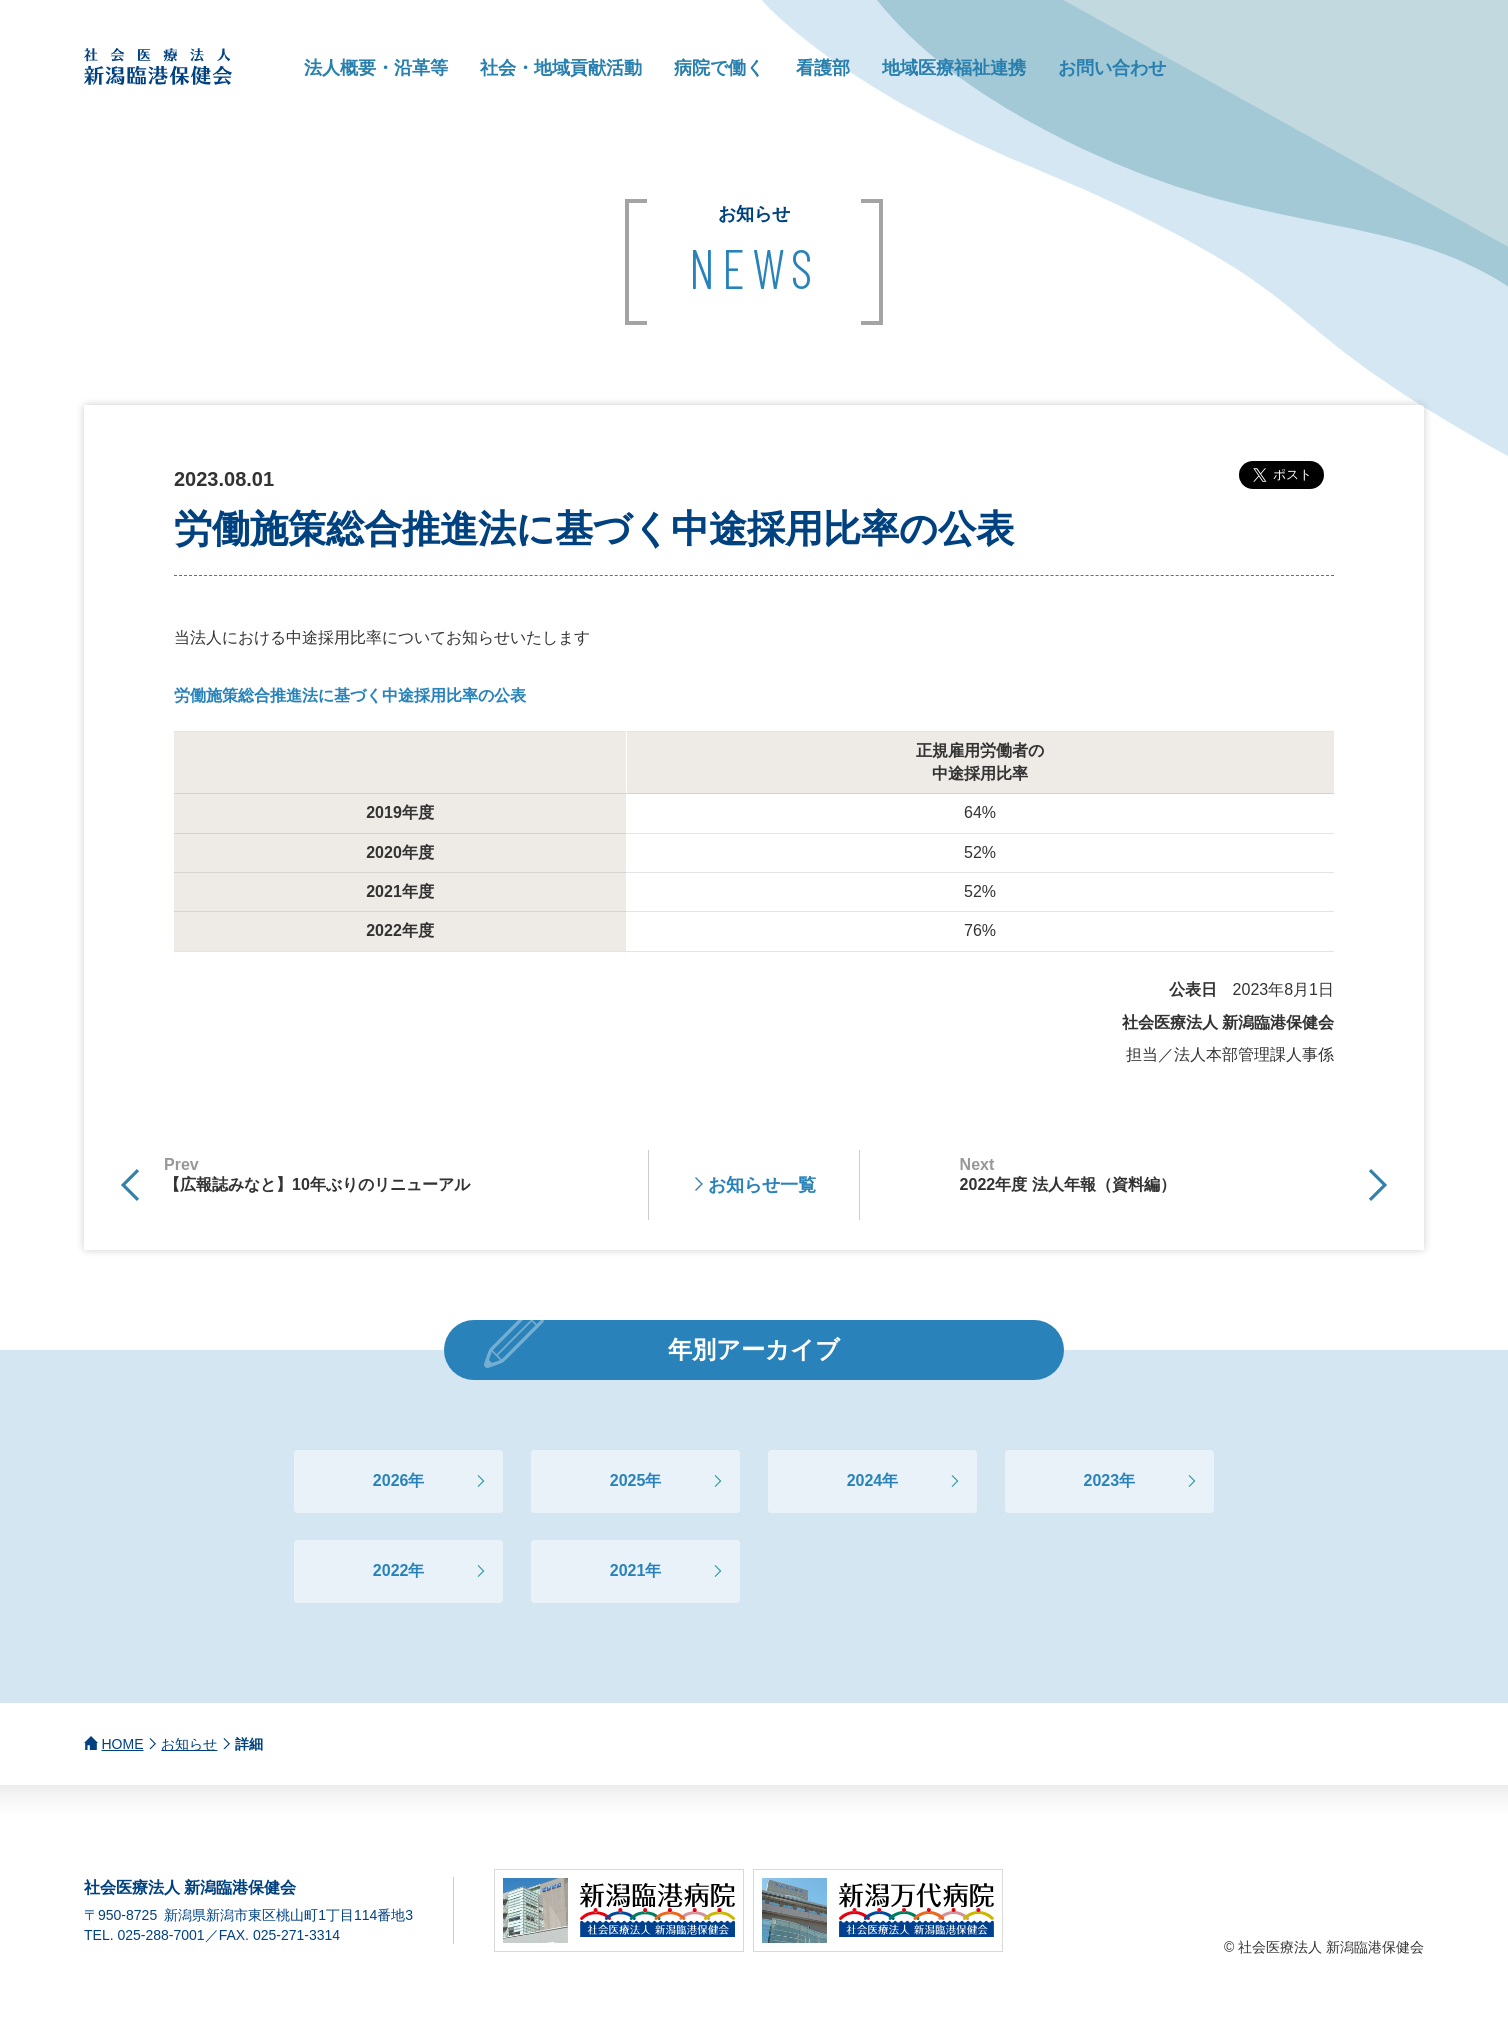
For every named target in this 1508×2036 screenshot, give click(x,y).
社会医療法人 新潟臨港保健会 (159, 66)
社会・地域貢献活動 (561, 68)
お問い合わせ (1112, 68)
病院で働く (719, 68)
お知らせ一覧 (762, 1185)
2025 (628, 1480)
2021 (628, 1570)
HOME (123, 1744)
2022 (391, 1570)
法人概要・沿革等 (376, 68)
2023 (1102, 1480)
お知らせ (189, 1744)
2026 (391, 1480)
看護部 (823, 68)
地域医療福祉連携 (954, 68)
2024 (865, 1480)
